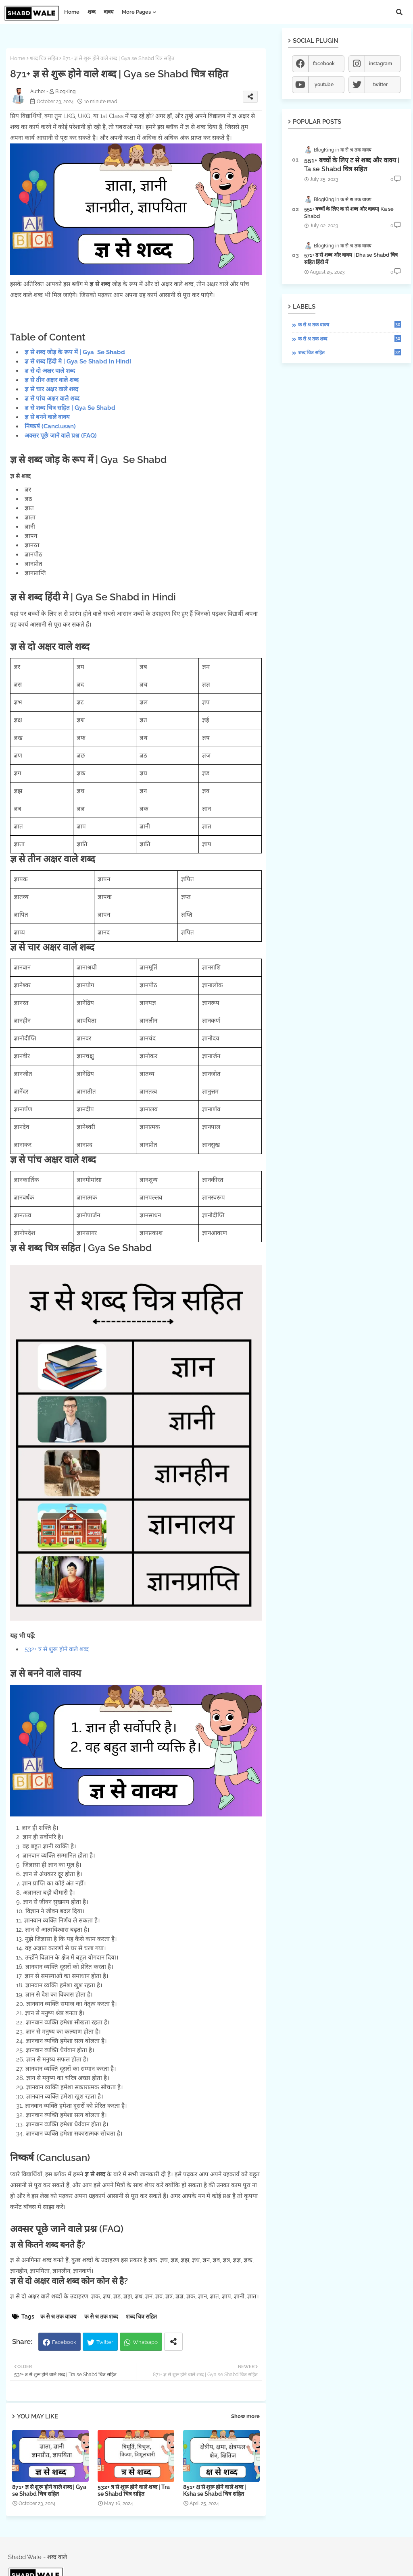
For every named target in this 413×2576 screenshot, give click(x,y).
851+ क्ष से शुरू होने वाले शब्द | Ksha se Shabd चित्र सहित (214, 2490)
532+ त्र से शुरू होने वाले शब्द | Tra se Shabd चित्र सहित (134, 2490)
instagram (380, 63)
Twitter (104, 2342)
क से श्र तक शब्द (101, 2316)
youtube (324, 84)
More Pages (136, 12)
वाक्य (109, 12)
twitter (380, 84)
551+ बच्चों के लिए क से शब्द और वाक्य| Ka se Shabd (349, 212)
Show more (245, 2416)
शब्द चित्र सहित (44, 58)
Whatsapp (145, 2342)
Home (71, 12)
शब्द (92, 12)
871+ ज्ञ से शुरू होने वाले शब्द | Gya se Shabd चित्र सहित (49, 2490)
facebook (324, 63)
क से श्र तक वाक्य (58, 2316)
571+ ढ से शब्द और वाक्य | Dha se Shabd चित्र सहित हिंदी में (351, 258)
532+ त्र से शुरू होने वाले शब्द (57, 1649)
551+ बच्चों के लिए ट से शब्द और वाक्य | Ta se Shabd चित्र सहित (351, 164)
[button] (399, 12)
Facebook (64, 2342)
